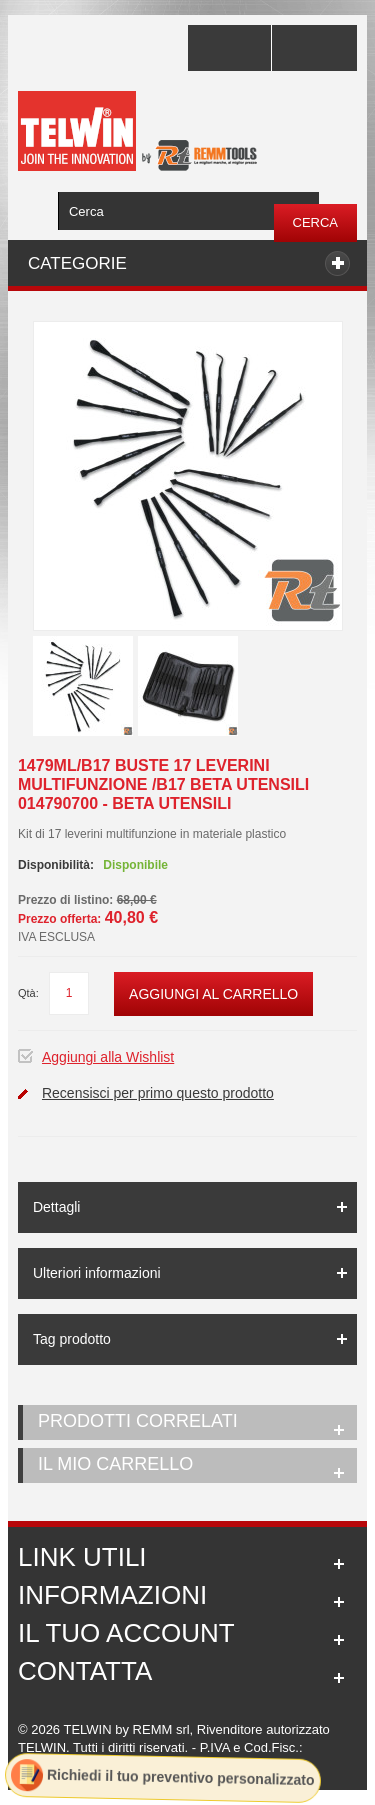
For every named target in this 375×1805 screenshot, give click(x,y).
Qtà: (28, 993)
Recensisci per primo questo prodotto (158, 1093)
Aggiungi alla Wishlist (108, 1057)
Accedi (314, 48)
